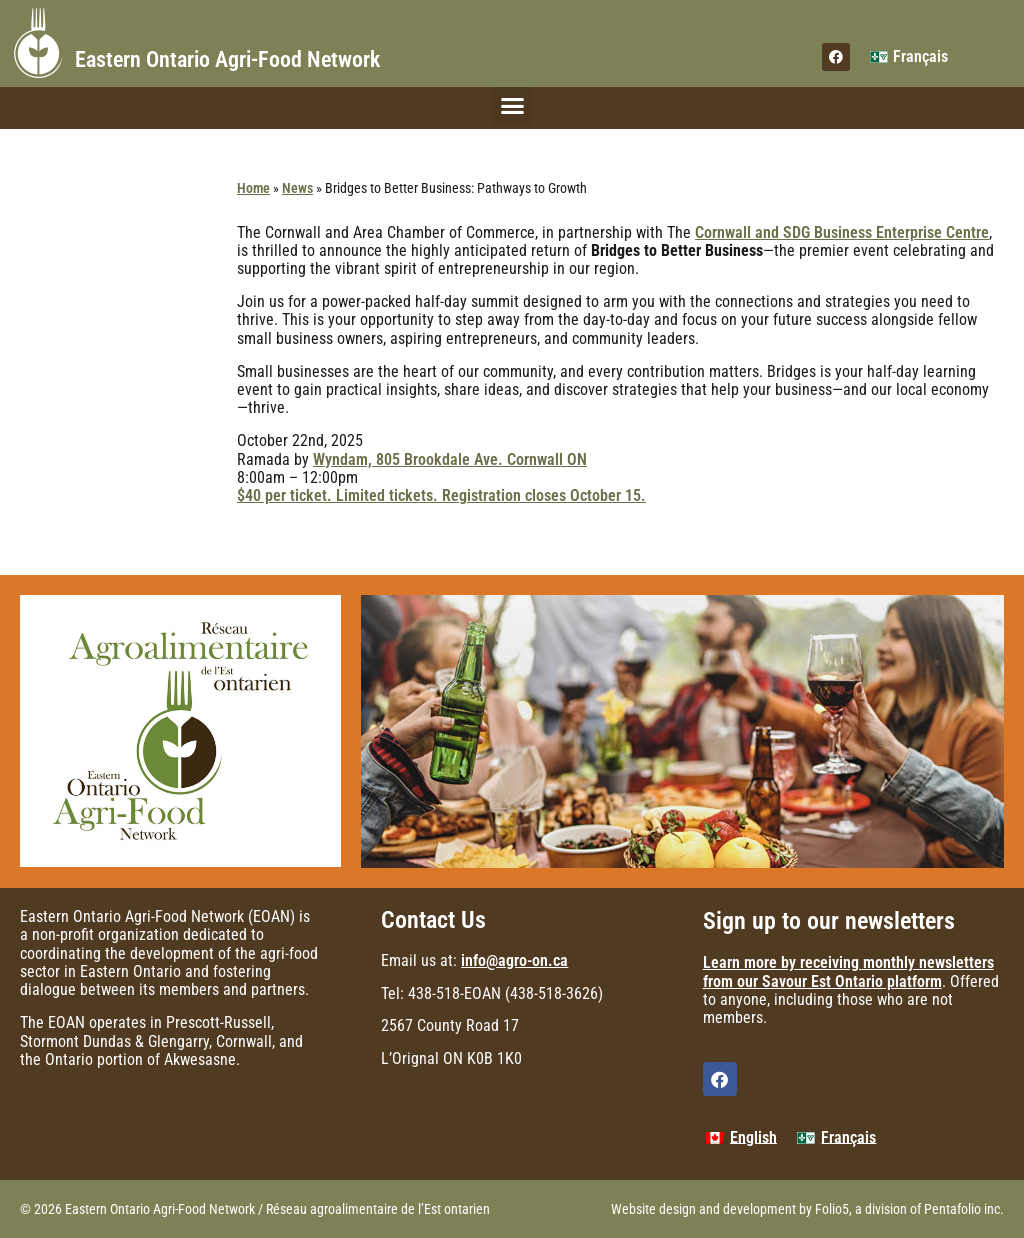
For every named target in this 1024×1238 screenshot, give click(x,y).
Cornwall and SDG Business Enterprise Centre (842, 232)
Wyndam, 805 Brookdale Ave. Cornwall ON (450, 459)
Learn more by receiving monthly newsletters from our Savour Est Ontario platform (848, 971)
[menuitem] (909, 57)
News (297, 188)
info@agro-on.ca (514, 960)
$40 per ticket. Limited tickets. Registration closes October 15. (441, 495)
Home (253, 188)
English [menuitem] (753, 1137)
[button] (512, 106)
